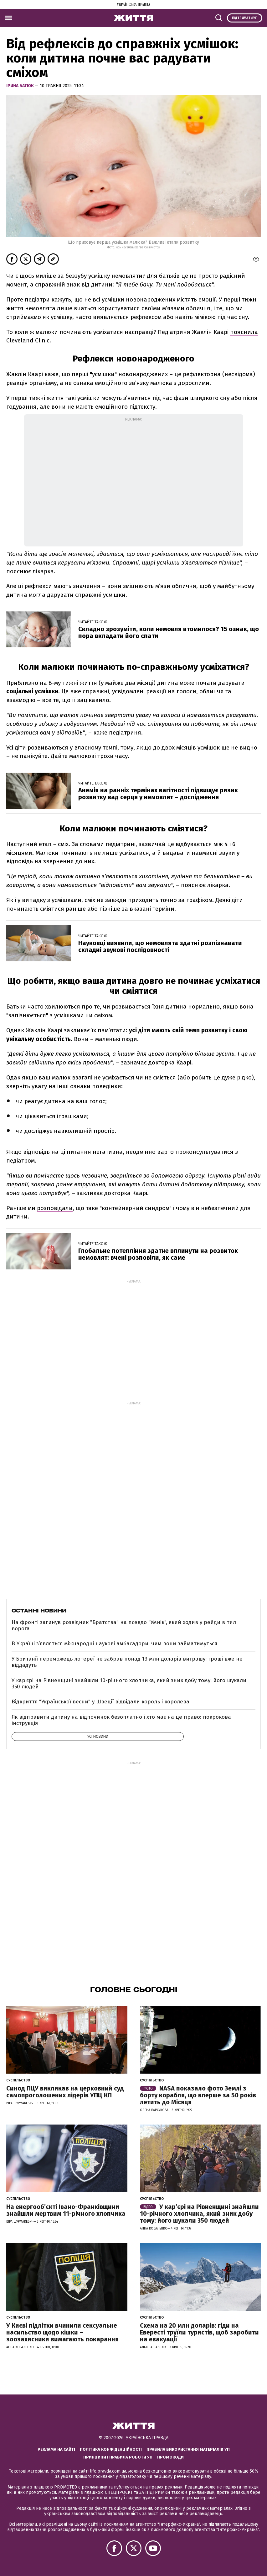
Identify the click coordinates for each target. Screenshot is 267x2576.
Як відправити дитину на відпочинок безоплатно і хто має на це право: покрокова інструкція (121, 1720)
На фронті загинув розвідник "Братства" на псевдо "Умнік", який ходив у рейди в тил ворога (124, 1625)
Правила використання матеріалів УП (188, 2449)
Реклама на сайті (56, 2449)
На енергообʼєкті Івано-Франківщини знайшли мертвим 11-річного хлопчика (66, 2210)
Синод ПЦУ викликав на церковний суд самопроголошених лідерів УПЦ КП (65, 2092)
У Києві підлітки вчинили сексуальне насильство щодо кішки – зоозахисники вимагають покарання (62, 2332)
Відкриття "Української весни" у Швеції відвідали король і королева (100, 1701)
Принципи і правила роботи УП (117, 2457)
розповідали (55, 1208)
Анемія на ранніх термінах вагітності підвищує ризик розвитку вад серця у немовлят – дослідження (158, 793)
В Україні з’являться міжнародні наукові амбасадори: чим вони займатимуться (114, 1643)
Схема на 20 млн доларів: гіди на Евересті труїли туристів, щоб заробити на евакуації (199, 2332)
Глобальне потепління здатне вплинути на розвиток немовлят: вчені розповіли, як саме (158, 1254)
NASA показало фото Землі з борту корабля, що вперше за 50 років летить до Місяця (198, 2095)
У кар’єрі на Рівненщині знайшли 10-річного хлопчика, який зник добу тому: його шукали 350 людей (129, 1683)
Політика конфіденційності (111, 2449)
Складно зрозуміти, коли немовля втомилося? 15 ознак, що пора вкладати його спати (168, 632)
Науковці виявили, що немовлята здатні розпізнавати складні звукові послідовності (160, 946)
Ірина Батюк (20, 85)
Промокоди (170, 2457)
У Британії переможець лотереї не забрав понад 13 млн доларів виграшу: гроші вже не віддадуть (127, 1662)
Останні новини (39, 1610)
